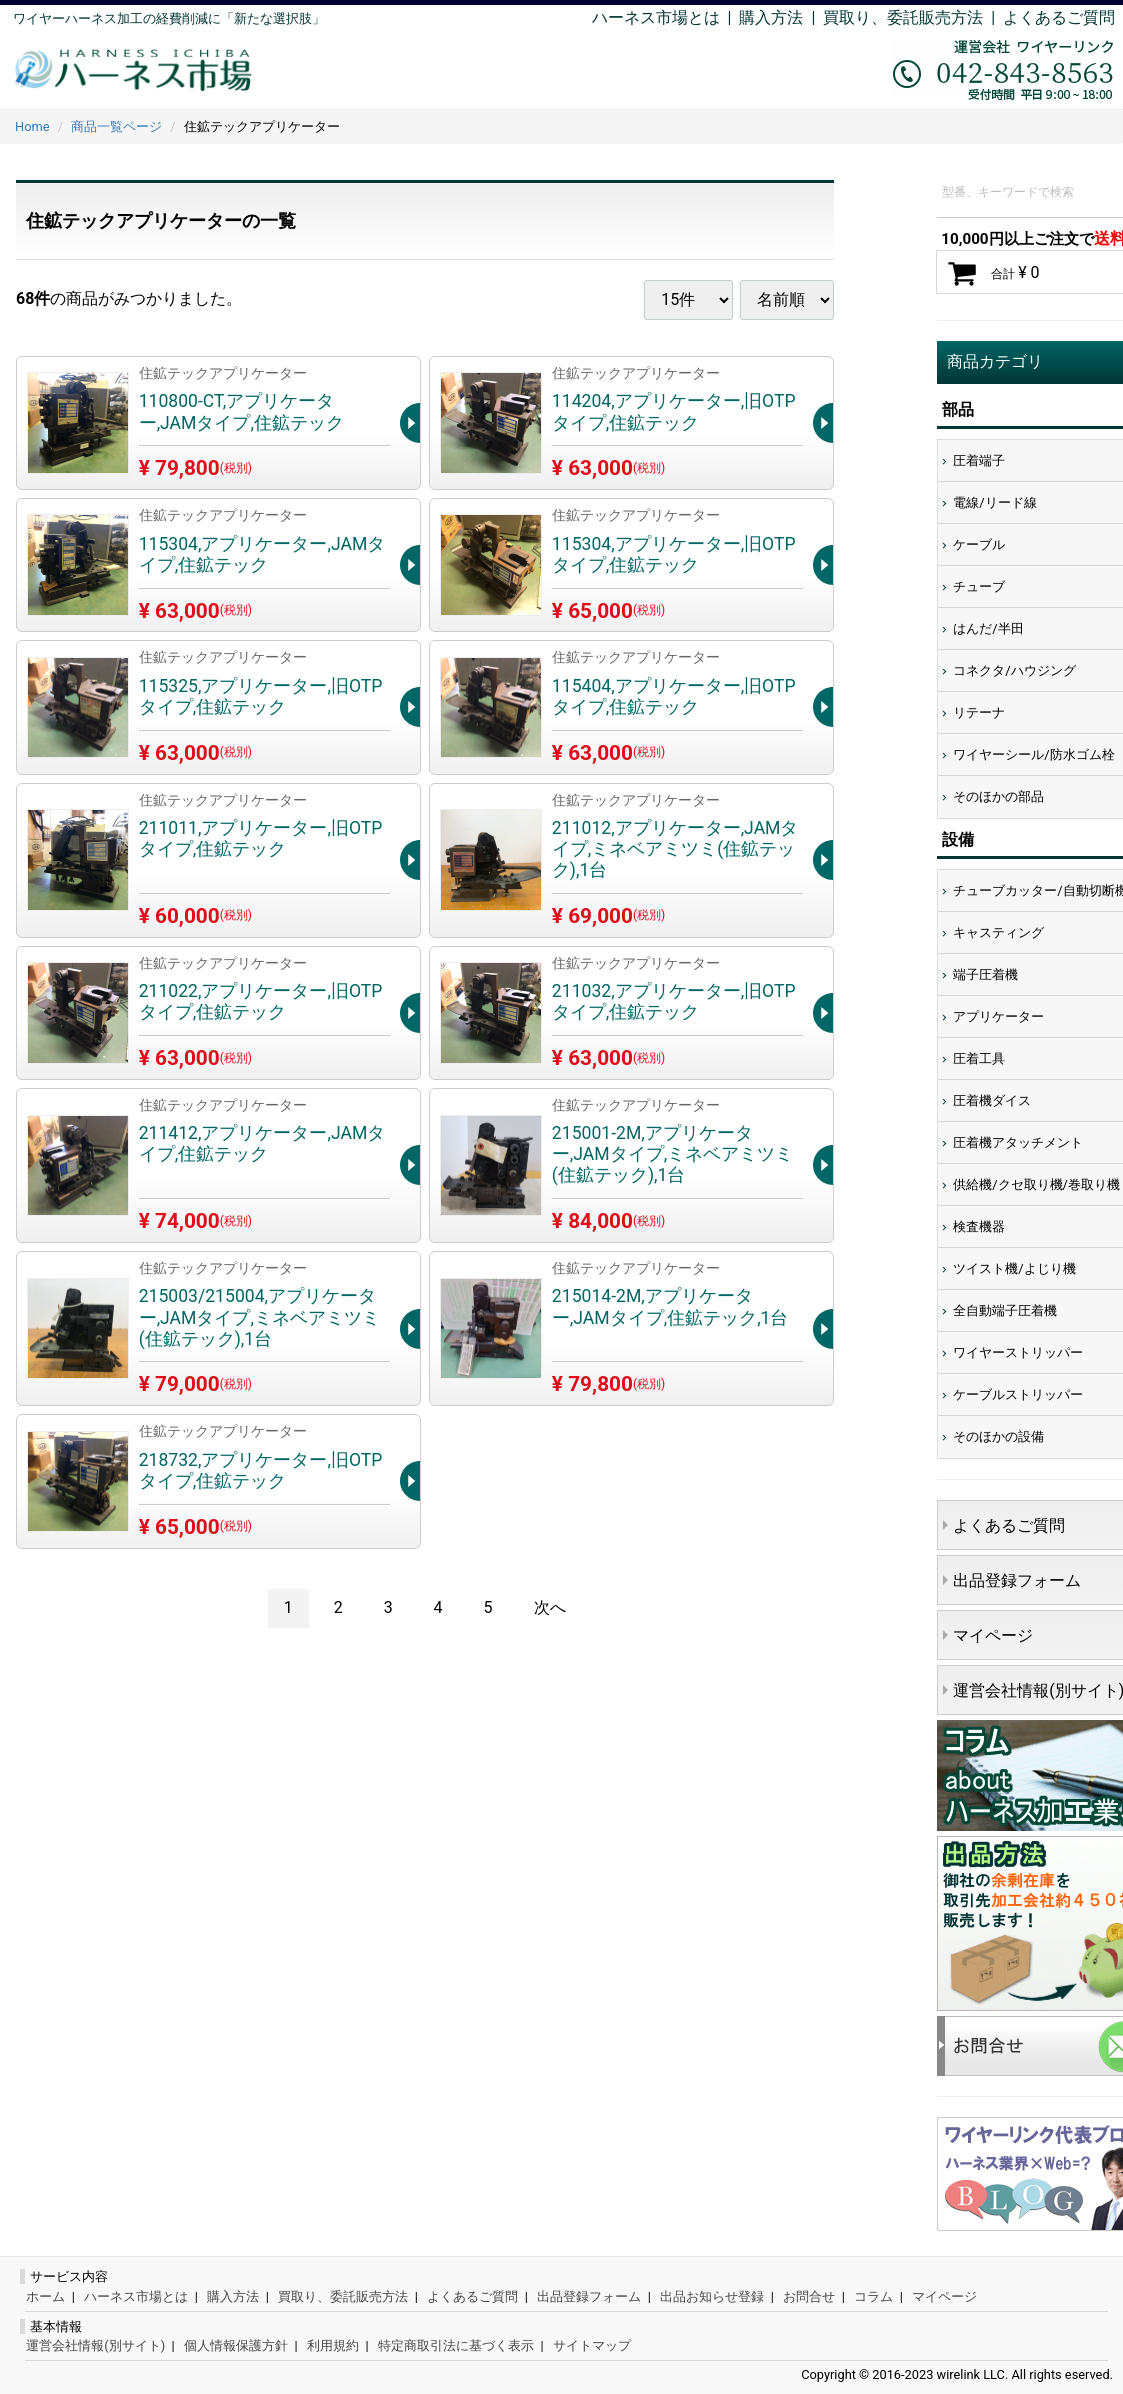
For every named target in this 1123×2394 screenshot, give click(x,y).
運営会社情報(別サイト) (95, 2345)
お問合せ (809, 2296)
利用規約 (333, 2345)
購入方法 (771, 17)
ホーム (45, 2296)
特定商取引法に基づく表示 (456, 2345)
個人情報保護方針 (236, 2345)
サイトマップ (592, 2345)
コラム (873, 2296)
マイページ (944, 2296)
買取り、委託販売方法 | (913, 17)
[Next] (550, 1608)
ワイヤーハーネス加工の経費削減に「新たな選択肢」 (169, 18)
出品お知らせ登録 (712, 2296)
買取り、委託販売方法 (343, 2296)
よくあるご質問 (1059, 17)
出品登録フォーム (589, 2296)
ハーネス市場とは (656, 17)
